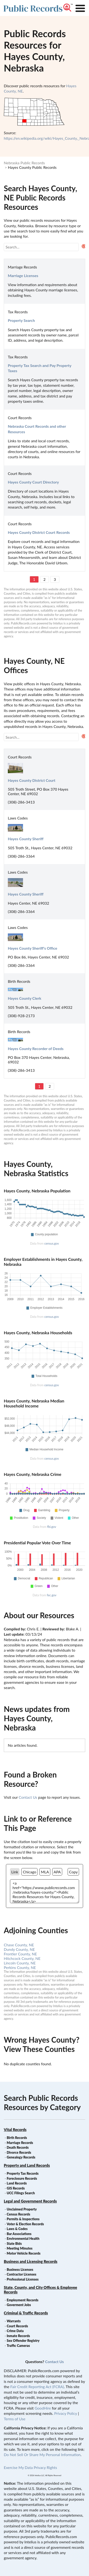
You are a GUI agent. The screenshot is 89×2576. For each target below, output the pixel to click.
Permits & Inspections (23, 2219)
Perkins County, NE (20, 1967)
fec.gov (51, 1595)
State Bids (14, 2243)
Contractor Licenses (21, 2274)
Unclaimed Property (22, 2209)
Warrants (14, 2321)
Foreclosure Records (22, 2178)
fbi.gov (51, 1527)
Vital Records (15, 2129)
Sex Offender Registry (23, 2341)
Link (14, 1872)
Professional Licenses (22, 2279)
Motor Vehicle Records (23, 2253)
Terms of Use (14, 2418)
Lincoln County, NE (20, 1963)
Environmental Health (23, 2238)
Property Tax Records (22, 2173)
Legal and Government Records (30, 2201)
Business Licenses (20, 2269)
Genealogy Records (21, 2157)
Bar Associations (19, 2234)
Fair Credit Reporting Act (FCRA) (37, 2386)
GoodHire (43, 2408)
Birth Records (17, 2138)
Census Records (18, 2214)
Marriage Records (20, 2143)
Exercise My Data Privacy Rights (30, 2467)
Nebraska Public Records (24, 162)
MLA (45, 1872)
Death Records (17, 2147)
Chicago (29, 1872)
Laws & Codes (17, 2229)
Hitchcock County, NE (22, 1958)
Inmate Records (18, 2336)
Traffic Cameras (18, 2346)
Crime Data (15, 2331)
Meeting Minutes (19, 2248)
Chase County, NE (19, 1944)
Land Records (17, 2183)
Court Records (17, 2326)
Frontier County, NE (20, 1954)
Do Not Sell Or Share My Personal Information (42, 2454)
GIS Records (16, 2188)
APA (57, 1872)
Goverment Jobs (19, 2305)
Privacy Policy (65, 2413)
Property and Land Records (27, 2165)
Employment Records (22, 2300)
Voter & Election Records (25, 2224)
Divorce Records (19, 2152)
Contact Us (28, 1797)
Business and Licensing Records (30, 2261)
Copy (73, 1872)
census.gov (51, 1243)
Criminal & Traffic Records (26, 2313)
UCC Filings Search (21, 2193)
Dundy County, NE (19, 1949)
